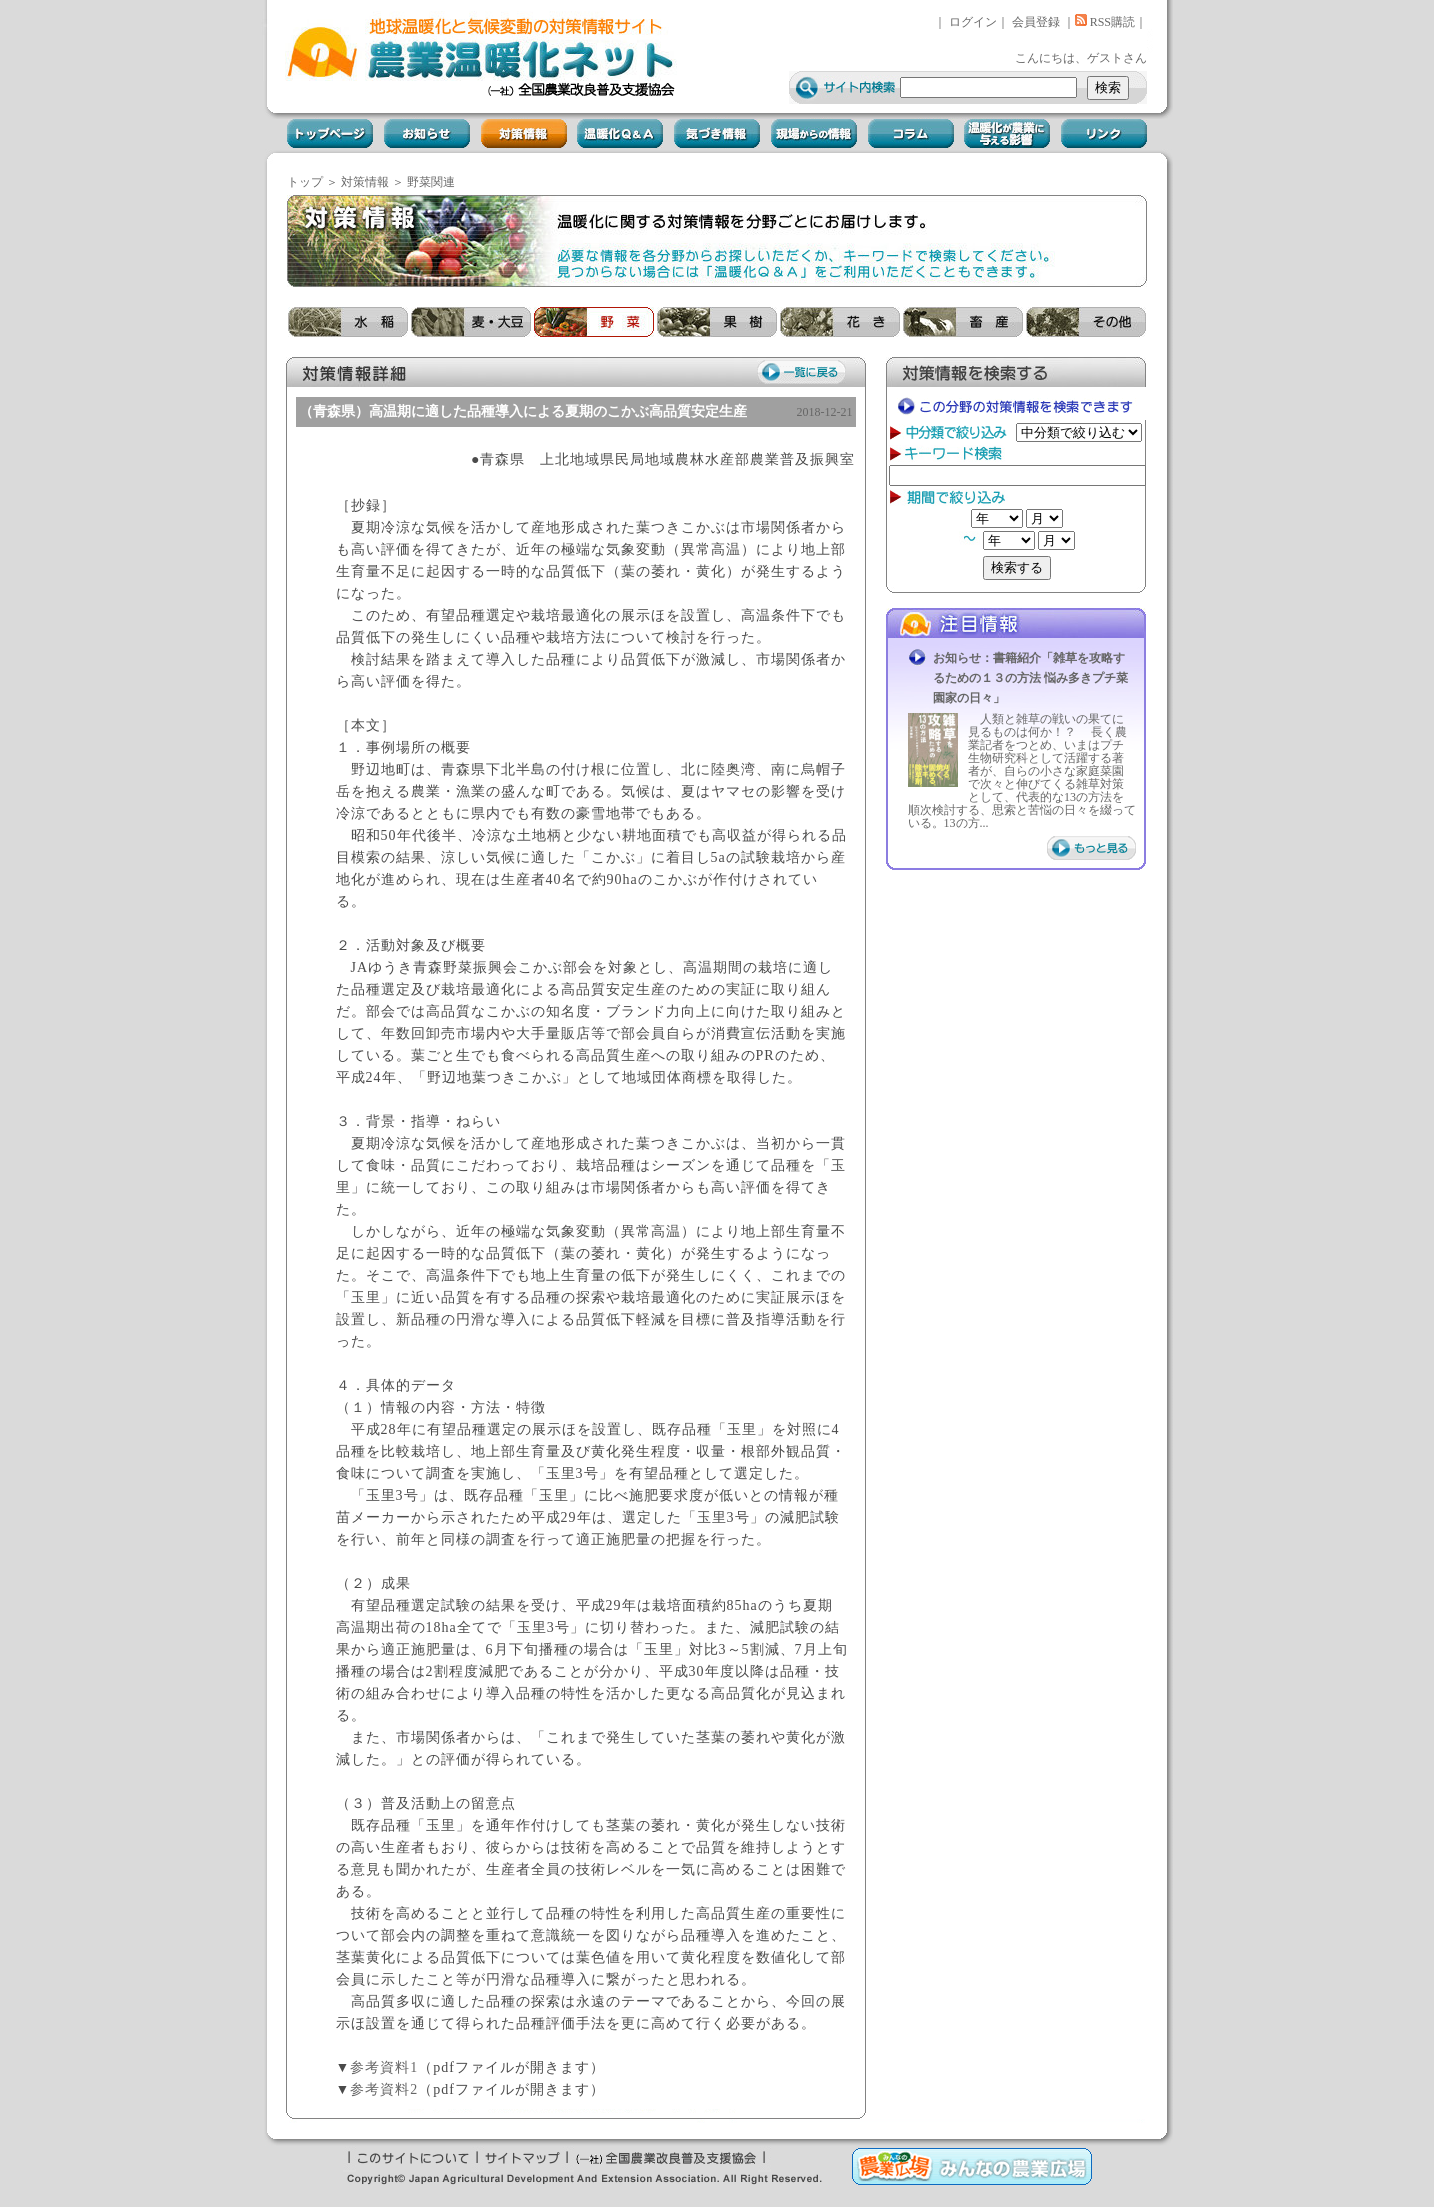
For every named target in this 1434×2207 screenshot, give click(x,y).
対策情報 (365, 182)
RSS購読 (1105, 22)
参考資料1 (384, 2067)
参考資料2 (384, 2089)
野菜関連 (431, 182)
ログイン (973, 22)
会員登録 (1036, 22)
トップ (305, 182)
